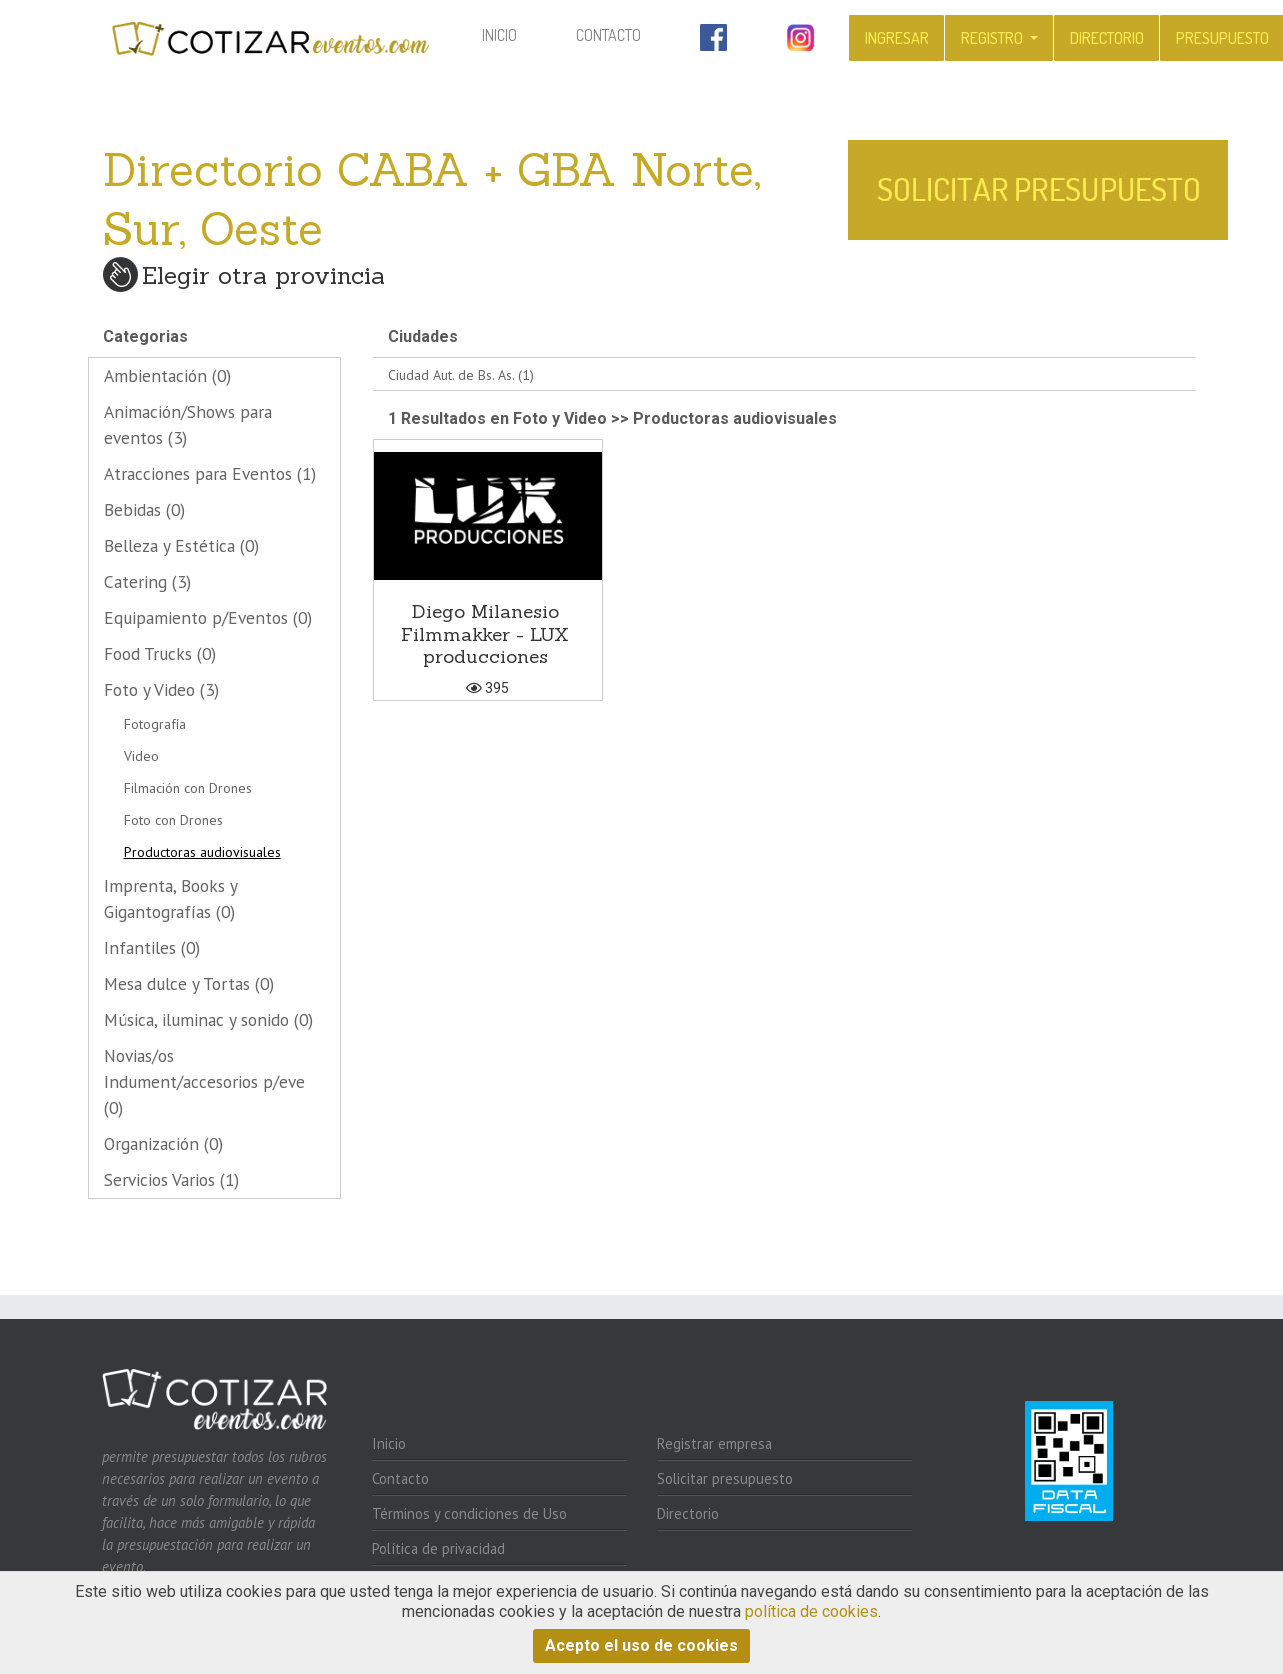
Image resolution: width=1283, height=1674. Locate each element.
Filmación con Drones (188, 788)
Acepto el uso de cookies (641, 1645)
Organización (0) (163, 1143)
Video (141, 756)
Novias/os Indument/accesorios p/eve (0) (204, 1081)
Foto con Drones (173, 820)
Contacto (608, 35)
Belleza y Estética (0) (181, 545)
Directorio (1107, 38)
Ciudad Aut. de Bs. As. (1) (461, 375)
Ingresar (897, 38)
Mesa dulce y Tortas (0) (189, 983)
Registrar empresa (714, 1443)
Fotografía (155, 724)
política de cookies (811, 1611)
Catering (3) (147, 581)
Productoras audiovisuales (202, 852)
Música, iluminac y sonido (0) (208, 1019)
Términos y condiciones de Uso (469, 1513)
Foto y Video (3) (161, 689)
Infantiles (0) (152, 947)
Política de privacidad (438, 1548)
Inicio (513, 33)
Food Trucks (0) (160, 653)
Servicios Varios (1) (171, 1179)
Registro (993, 38)
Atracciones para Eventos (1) (210, 473)
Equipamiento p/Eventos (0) (208, 617)
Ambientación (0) (167, 375)
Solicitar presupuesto (725, 1478)
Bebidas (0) (144, 509)
